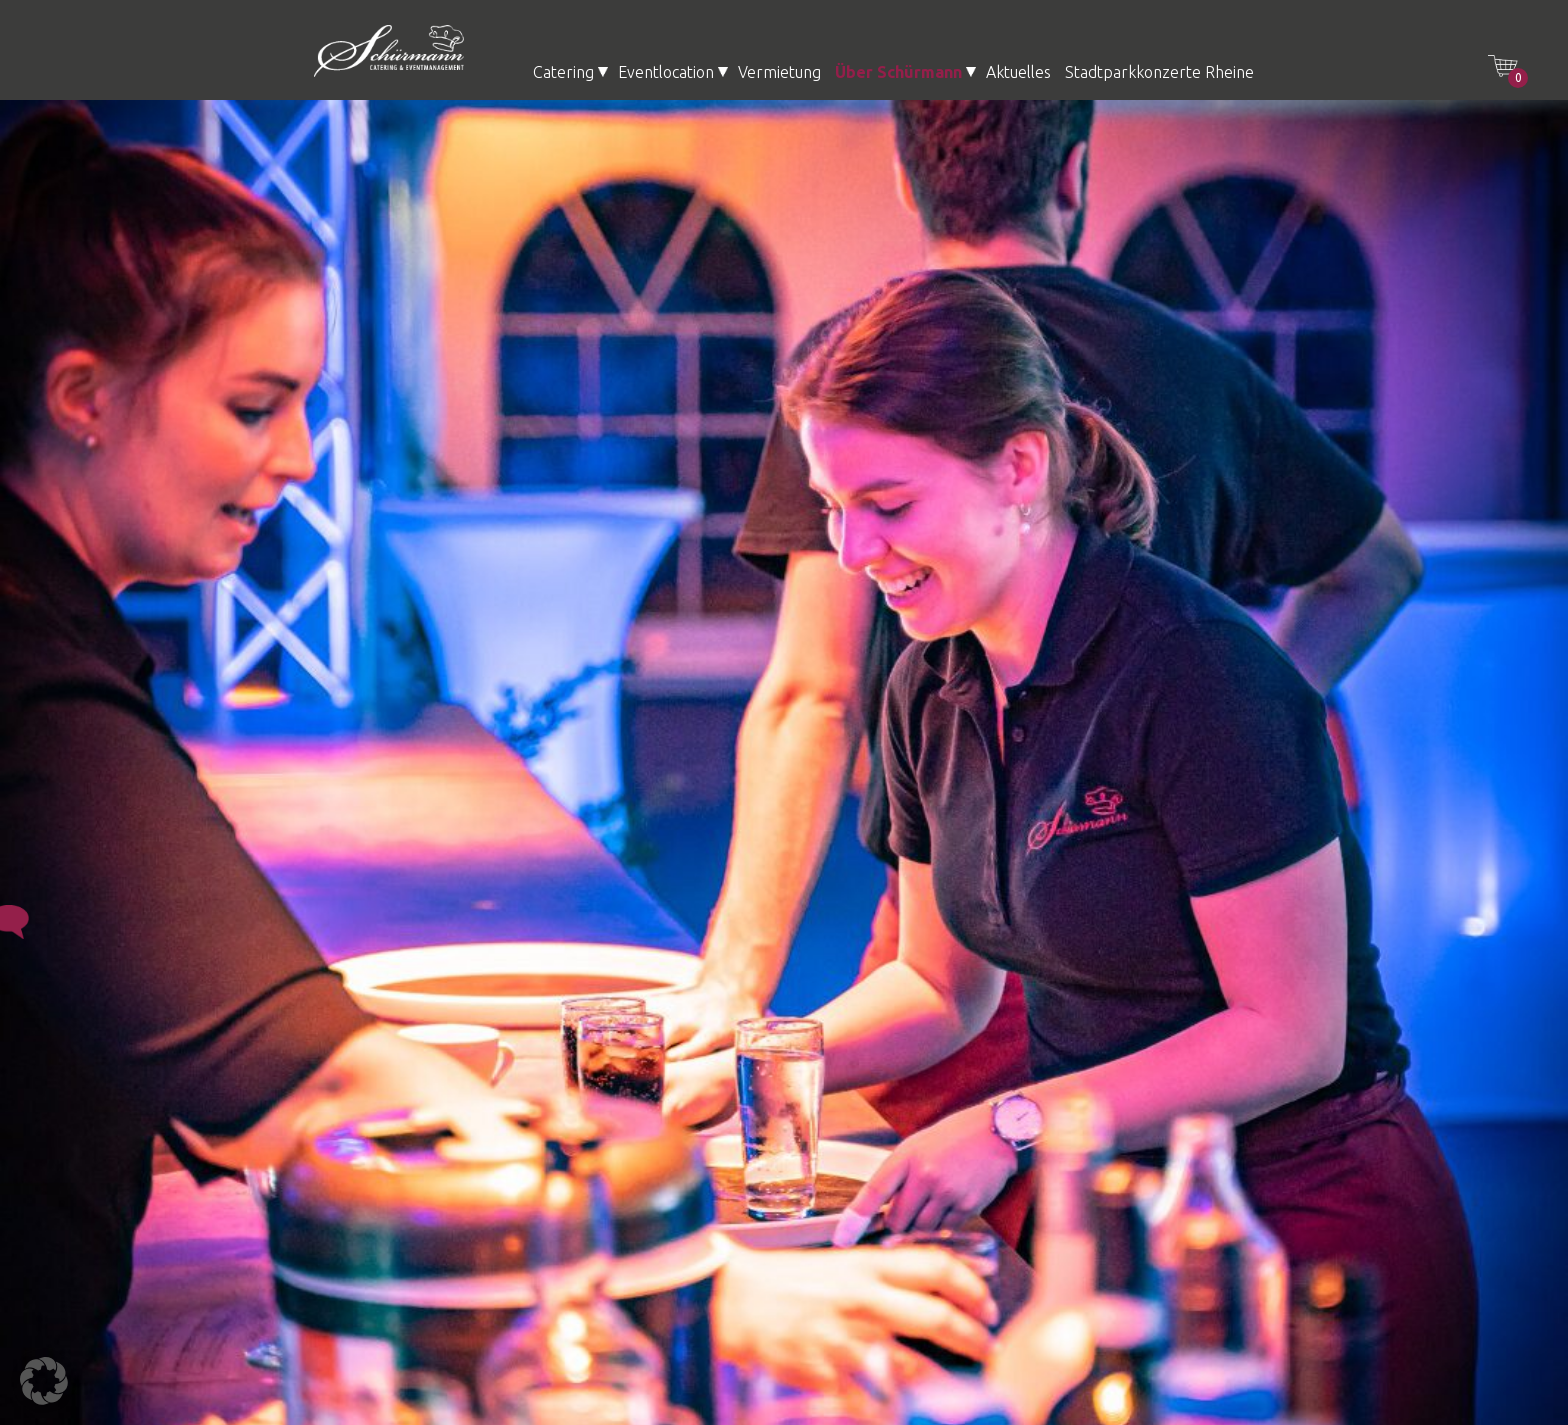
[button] (44, 1381)
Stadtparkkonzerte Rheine (1159, 72)
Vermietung (779, 72)
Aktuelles (1018, 72)
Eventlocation (666, 72)
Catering (563, 72)
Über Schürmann (898, 72)
